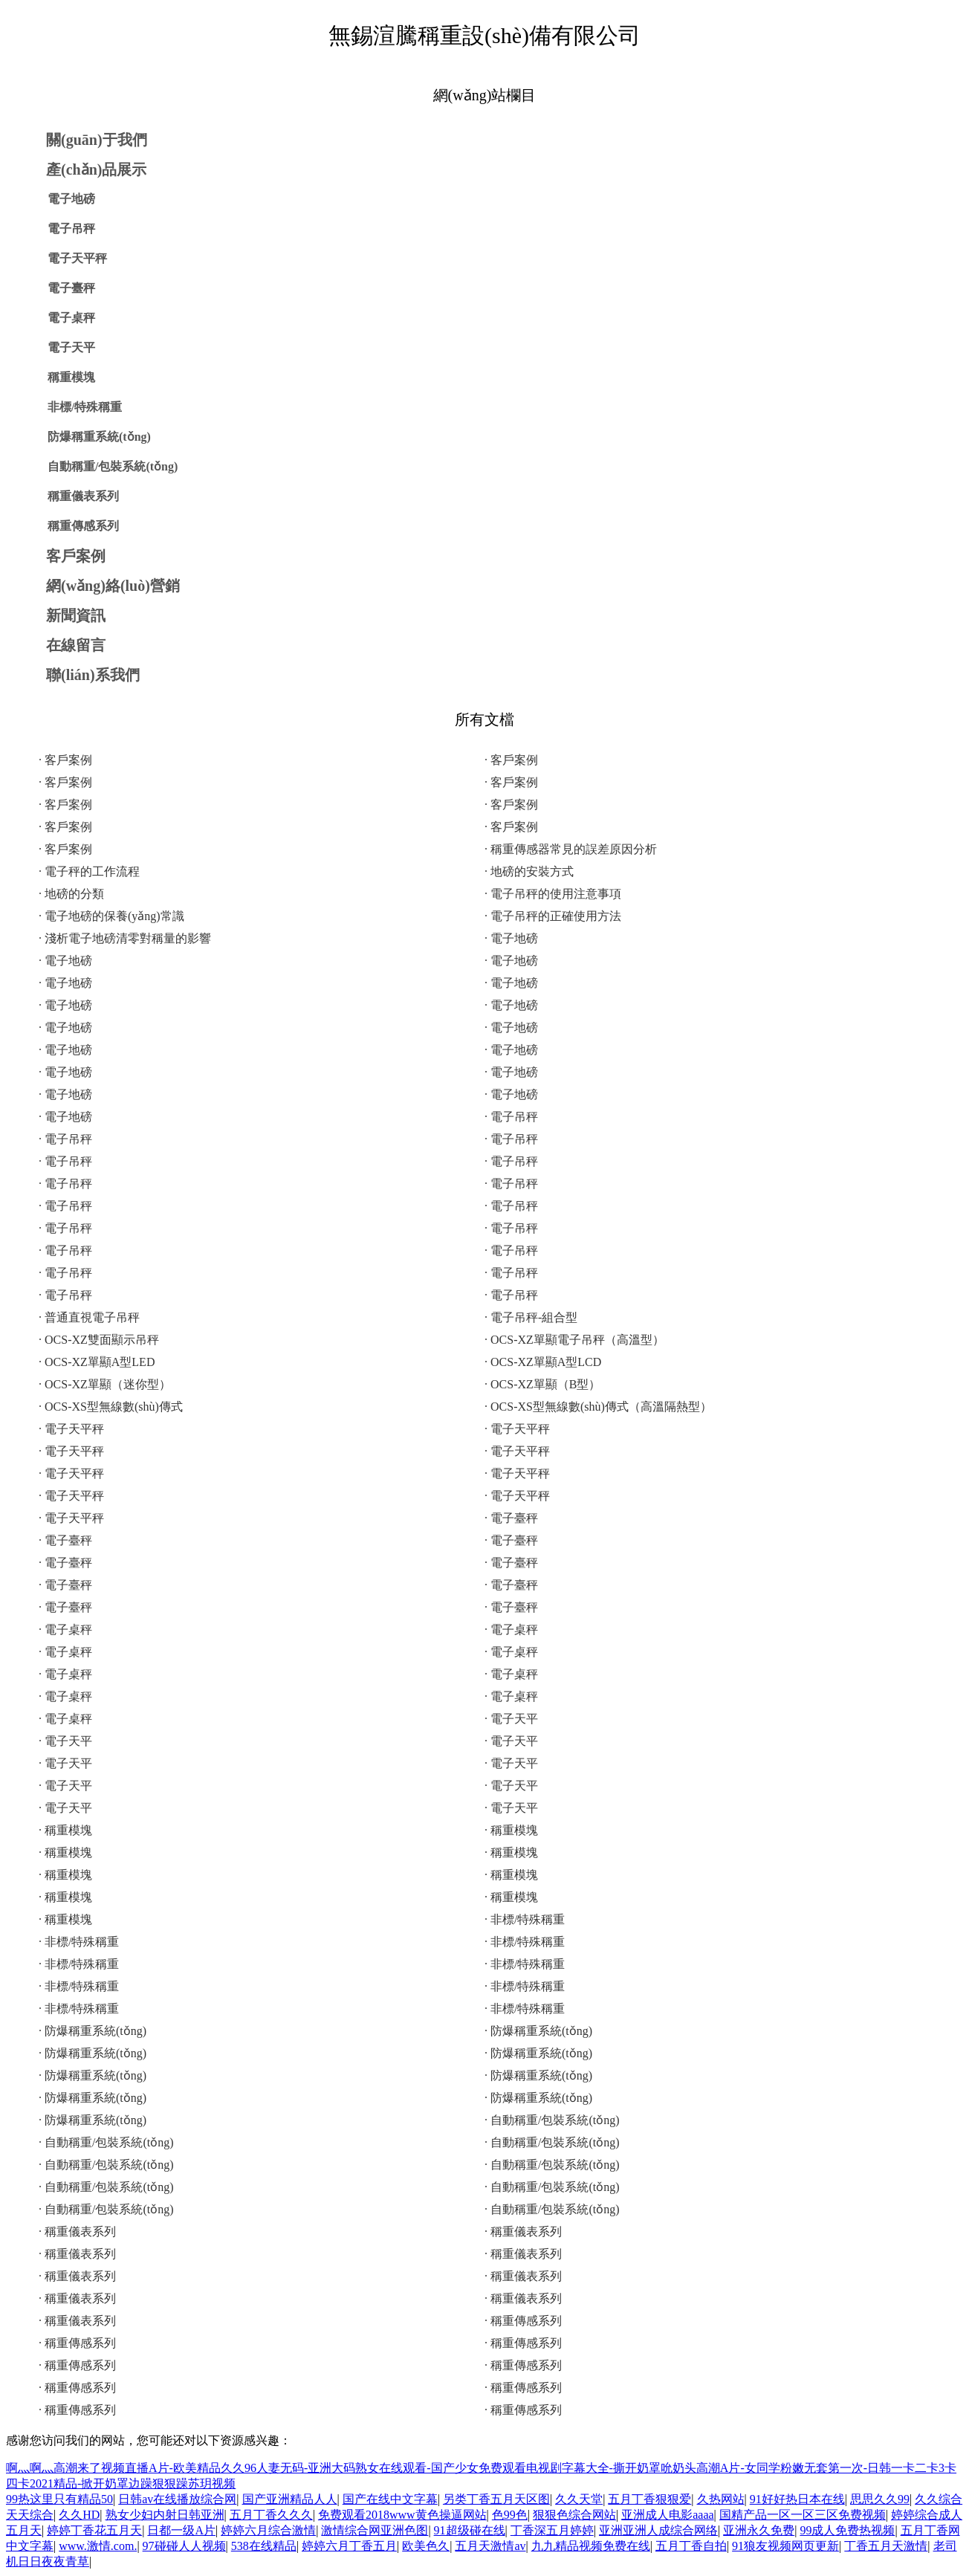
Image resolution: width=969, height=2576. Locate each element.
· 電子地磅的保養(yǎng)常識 (111, 916)
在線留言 (76, 645)
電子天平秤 (77, 258)
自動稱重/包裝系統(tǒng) (113, 466)
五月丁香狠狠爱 (649, 2499)
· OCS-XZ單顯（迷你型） (105, 1384)
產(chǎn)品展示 (96, 169)
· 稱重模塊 (65, 1830)
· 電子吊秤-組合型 (530, 1317)
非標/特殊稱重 (85, 407)
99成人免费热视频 (847, 2530)
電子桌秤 (71, 317)
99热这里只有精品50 (59, 2499)
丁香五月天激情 (885, 2546)
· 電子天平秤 (71, 1429)
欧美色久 (426, 2546)
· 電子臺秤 (511, 1518)
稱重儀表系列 (83, 496)
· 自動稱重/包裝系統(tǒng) (552, 2120)
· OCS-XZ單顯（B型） (542, 1384)
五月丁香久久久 (271, 2514)
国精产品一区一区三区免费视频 (802, 2514)
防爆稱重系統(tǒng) (99, 436)
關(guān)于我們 (96, 140)
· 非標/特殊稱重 (524, 1919)
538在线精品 (263, 2546)
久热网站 (721, 2499)
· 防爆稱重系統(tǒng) (92, 2031)
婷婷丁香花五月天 (94, 2530)
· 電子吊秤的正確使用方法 (552, 916)
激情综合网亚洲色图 (374, 2530)
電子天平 (71, 347)
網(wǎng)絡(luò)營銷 (113, 585)
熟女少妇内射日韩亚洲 (165, 2514)
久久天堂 (579, 2499)
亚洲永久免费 (758, 2530)
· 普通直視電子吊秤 (89, 1317)
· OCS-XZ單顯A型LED (97, 1362)
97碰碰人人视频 (184, 2546)
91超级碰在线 (469, 2530)
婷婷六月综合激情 (268, 2530)
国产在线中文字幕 (390, 2499)
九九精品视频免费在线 (590, 2546)
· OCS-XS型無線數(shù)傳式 (111, 1406)
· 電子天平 (511, 1718)
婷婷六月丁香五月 (349, 2546)
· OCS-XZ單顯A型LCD (542, 1362)
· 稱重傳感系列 (523, 2320)
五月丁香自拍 (691, 2546)
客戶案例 (76, 556)
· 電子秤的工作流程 (89, 871)
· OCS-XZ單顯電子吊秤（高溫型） (574, 1339)
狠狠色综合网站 (574, 2514)
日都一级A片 (181, 2530)
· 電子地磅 (511, 938)
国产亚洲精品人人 (289, 2499)
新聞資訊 (76, 615)
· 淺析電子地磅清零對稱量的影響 (125, 938)
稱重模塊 (71, 377)
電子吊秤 (71, 228)
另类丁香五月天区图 (496, 2499)
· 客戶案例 (65, 760)
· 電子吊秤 (511, 1116)
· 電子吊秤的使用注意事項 (552, 893)
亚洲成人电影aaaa (667, 2514)
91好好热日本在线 (797, 2499)
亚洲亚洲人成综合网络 (658, 2530)
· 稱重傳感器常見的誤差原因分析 (570, 849)
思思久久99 (880, 2499)
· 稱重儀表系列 (77, 2231)
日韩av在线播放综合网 (177, 2499)
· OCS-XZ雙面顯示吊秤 (99, 1339)
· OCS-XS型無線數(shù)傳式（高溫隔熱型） (598, 1406)
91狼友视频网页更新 (785, 2546)
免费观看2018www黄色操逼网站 (402, 2514)
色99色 (510, 2514)
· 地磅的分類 (71, 893)
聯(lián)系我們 (93, 675)
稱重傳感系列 (83, 526)
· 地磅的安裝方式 (529, 871)
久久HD (79, 2514)
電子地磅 (71, 198)
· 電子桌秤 (65, 1629)
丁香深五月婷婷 (552, 2530)
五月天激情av (490, 2546)
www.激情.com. (98, 2546)
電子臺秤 (71, 288)
